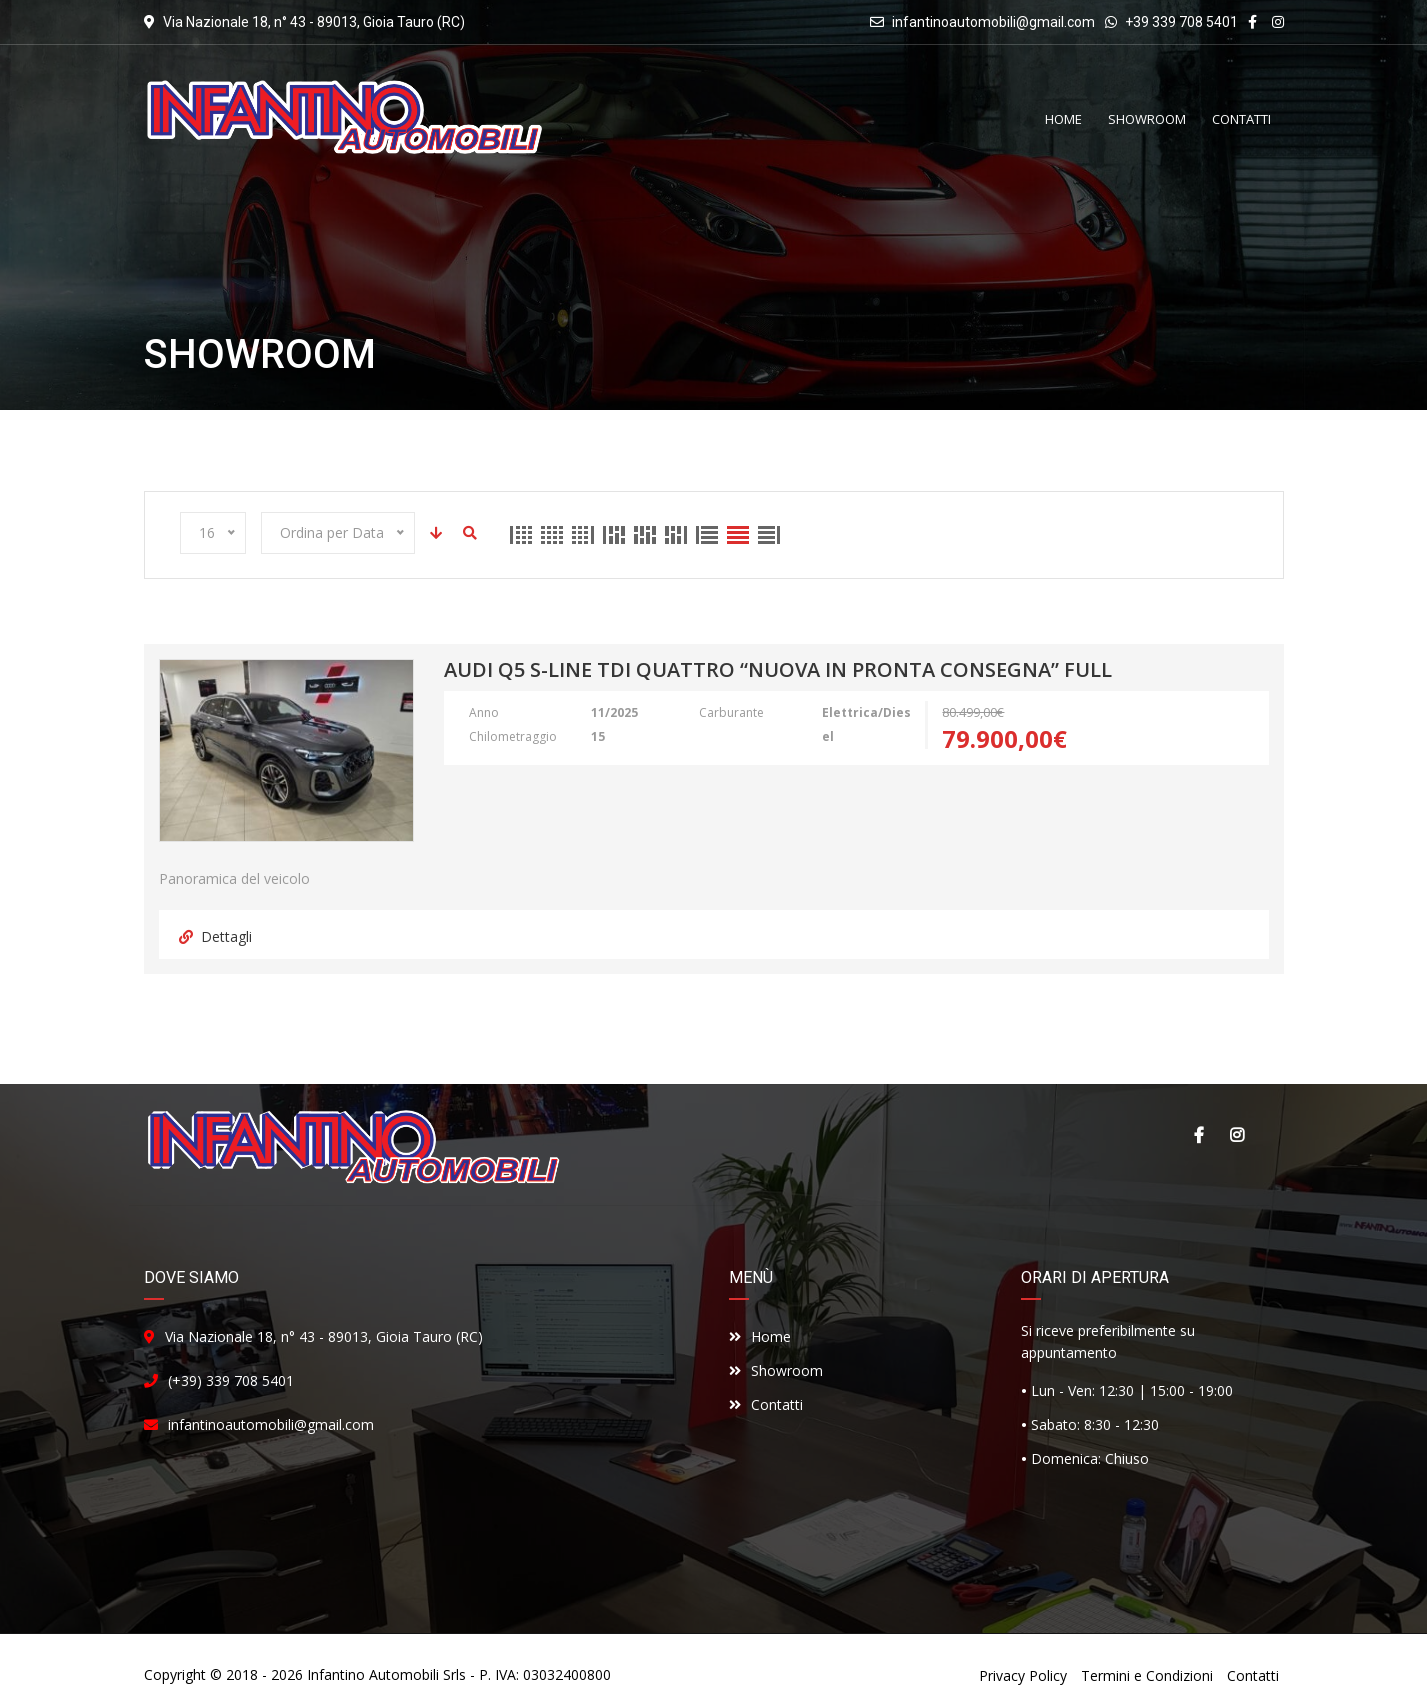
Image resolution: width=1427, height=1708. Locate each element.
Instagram (1237, 1135)
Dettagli (215, 936)
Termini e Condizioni (1147, 1675)
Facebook (1199, 1135)
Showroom (776, 1370)
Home (760, 1336)
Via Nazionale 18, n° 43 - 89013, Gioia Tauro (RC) (324, 1336)
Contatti (766, 1404)
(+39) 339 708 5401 (231, 1380)
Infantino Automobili (373, 1674)
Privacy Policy (1023, 1675)
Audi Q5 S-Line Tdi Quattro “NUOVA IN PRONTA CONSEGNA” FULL (778, 671)
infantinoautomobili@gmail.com (993, 22)
